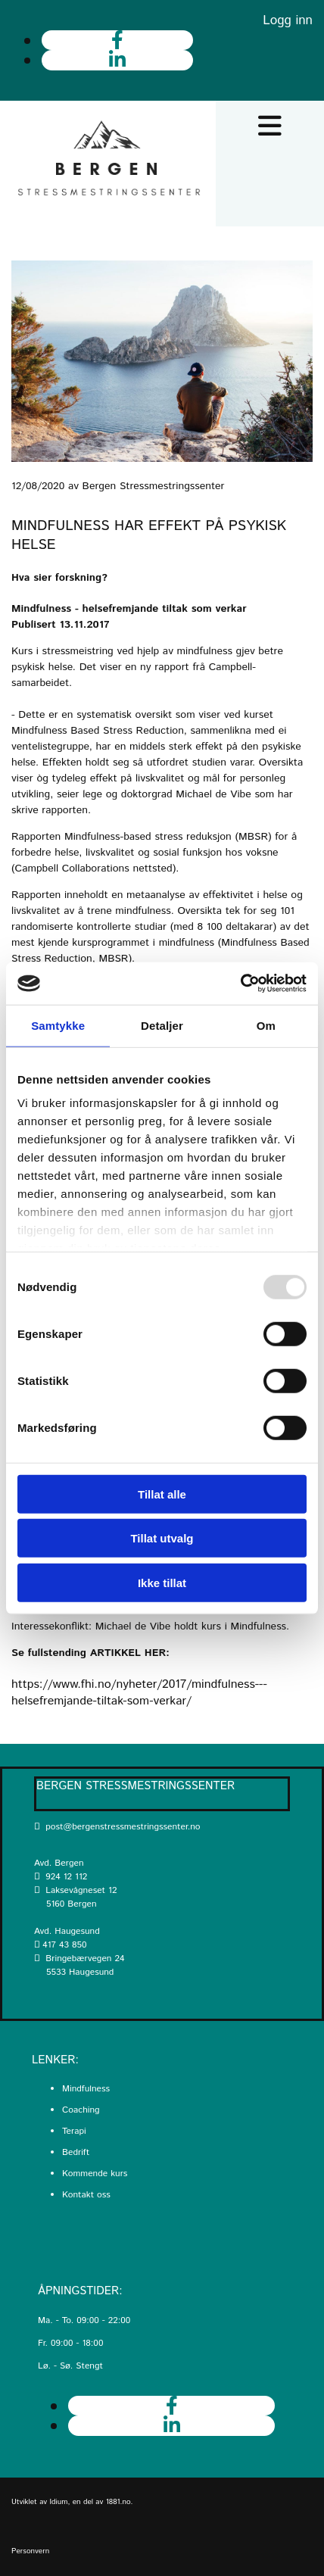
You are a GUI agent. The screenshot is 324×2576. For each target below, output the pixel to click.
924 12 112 (66, 1876)
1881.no (118, 2501)
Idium (59, 2501)
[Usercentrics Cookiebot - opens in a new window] (240, 983)
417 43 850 (64, 1944)
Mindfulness (86, 2088)
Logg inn (288, 20)
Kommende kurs (94, 2173)
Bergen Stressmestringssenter (135, 1786)
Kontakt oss (86, 2194)
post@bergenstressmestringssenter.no (117, 1826)
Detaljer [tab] (162, 1024)
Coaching (81, 2110)
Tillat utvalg (161, 1538)
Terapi (74, 2131)
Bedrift (75, 2152)
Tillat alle (162, 1493)
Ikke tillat (162, 1582)
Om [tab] (266, 1024)
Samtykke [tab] (58, 1024)
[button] (270, 126)
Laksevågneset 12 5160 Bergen (75, 1897)
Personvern (30, 2551)
